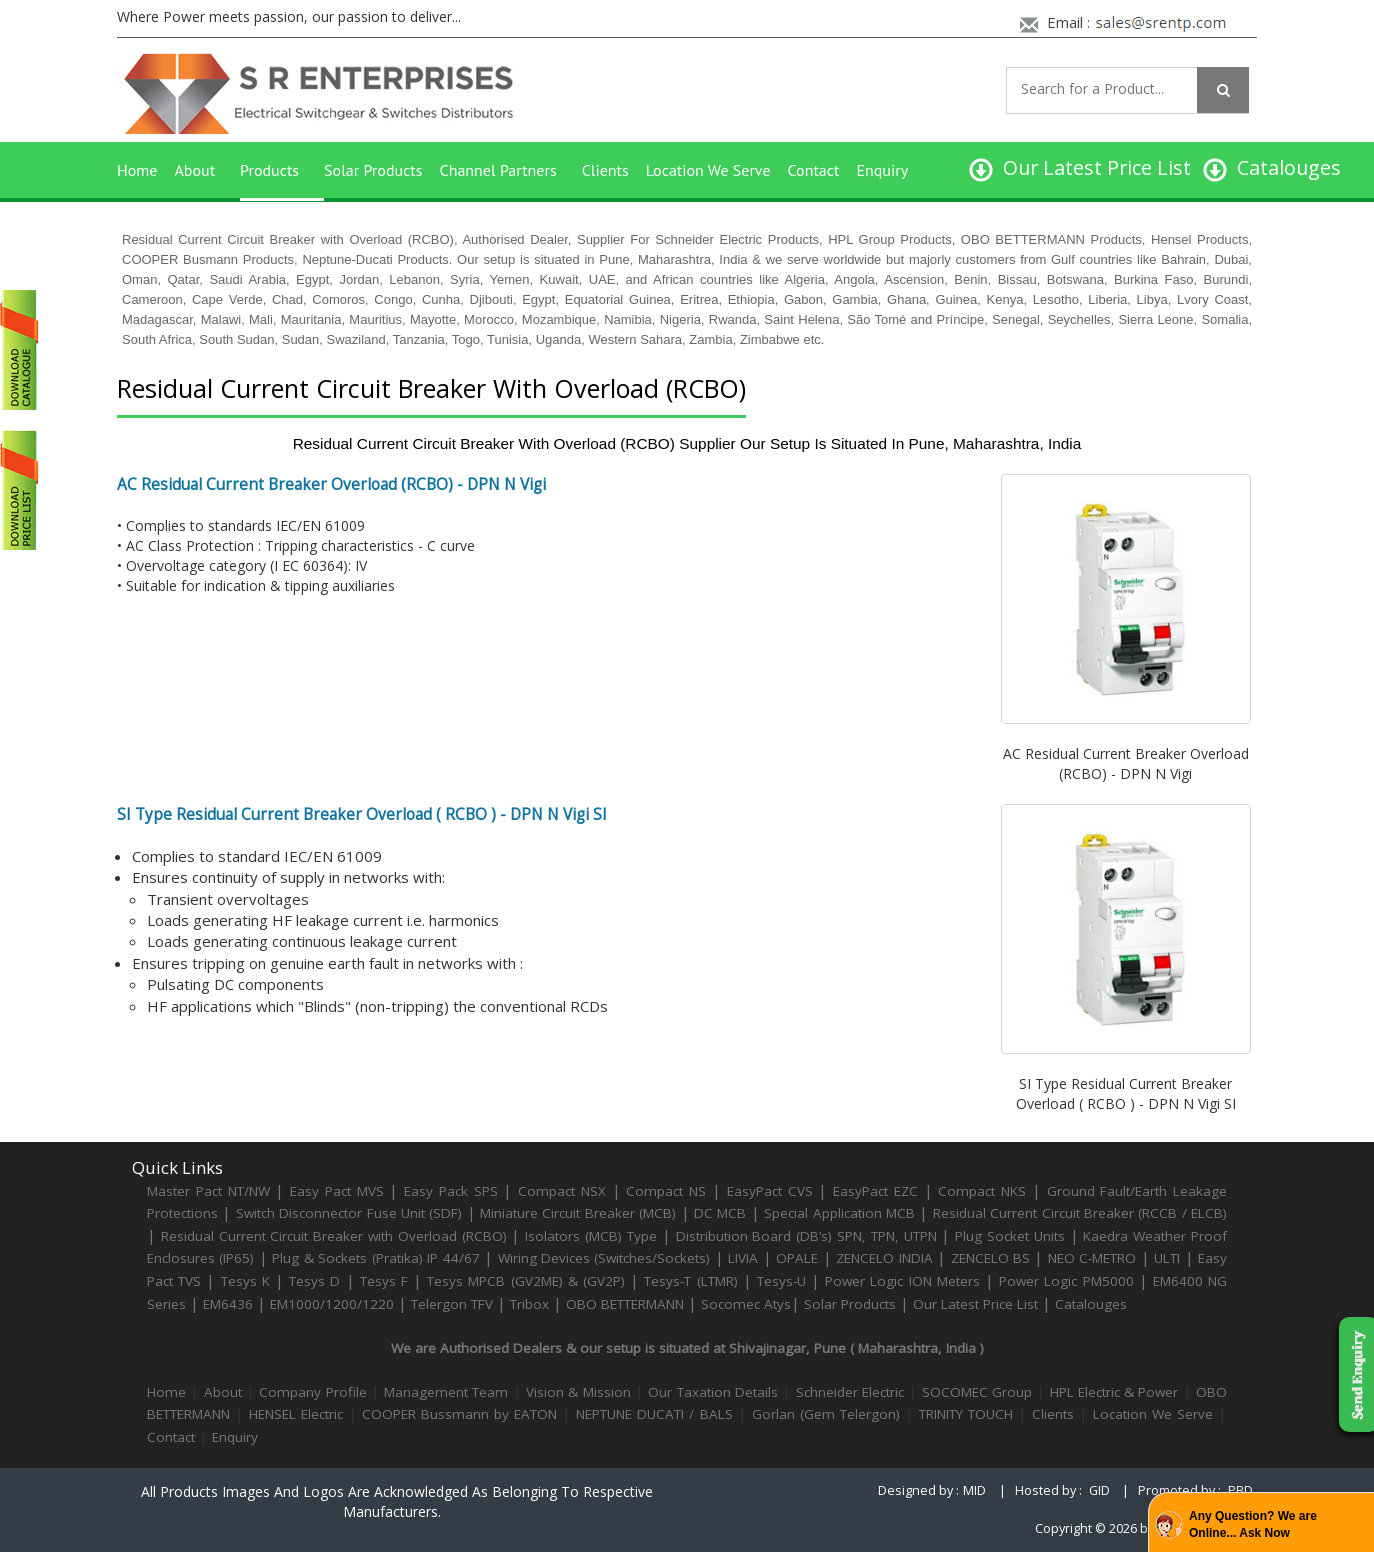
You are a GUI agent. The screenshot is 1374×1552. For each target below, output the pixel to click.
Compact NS (666, 1191)
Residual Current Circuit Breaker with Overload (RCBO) (334, 1236)
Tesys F (384, 1281)
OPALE (797, 1258)
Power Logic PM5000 (1066, 1281)
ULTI (1167, 1258)
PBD (1240, 1490)
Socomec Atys (746, 1304)
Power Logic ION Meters (902, 1281)
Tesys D (314, 1281)
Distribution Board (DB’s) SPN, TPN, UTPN (806, 1236)
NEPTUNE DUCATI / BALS (654, 1414)
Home (137, 170)
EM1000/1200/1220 (332, 1304)
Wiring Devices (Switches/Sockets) (604, 1258)
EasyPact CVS (770, 1191)
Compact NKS (982, 1191)
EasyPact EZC (875, 1191)
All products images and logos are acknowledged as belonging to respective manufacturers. (397, 1501)
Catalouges (1091, 1304)
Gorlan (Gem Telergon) (826, 1414)
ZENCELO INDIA (884, 1258)
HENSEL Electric (296, 1414)
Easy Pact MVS (337, 1191)
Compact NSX (565, 1191)
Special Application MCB (839, 1213)
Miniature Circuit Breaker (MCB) (578, 1213)
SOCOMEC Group (977, 1392)
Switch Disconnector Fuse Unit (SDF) (349, 1213)
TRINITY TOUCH (966, 1414)
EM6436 (228, 1304)
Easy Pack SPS (451, 1191)
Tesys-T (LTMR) (693, 1281)
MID (974, 1490)
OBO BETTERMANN (625, 1304)
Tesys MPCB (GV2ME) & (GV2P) (528, 1281)
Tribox (529, 1304)
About (194, 170)
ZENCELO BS (993, 1258)
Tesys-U (781, 1281)
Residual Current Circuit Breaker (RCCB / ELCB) (1080, 1213)
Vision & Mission (578, 1392)
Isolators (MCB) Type (591, 1236)
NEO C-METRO (1092, 1258)
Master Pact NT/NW (211, 1191)
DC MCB (720, 1213)
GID (1099, 1490)
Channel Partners (498, 170)
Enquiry (882, 170)
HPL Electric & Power (1114, 1392)
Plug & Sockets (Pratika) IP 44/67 (375, 1258)
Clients (605, 170)
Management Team (446, 1392)
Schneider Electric (850, 1392)
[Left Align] (1223, 90)
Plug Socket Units (1010, 1236)
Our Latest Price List (975, 1304)
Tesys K (245, 1281)
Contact (814, 170)
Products (269, 170)
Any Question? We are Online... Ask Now (1253, 1524)
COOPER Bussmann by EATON (459, 1414)
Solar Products (373, 170)
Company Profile (312, 1392)
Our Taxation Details (713, 1392)
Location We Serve (708, 170)
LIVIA (743, 1258)
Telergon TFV (452, 1304)
